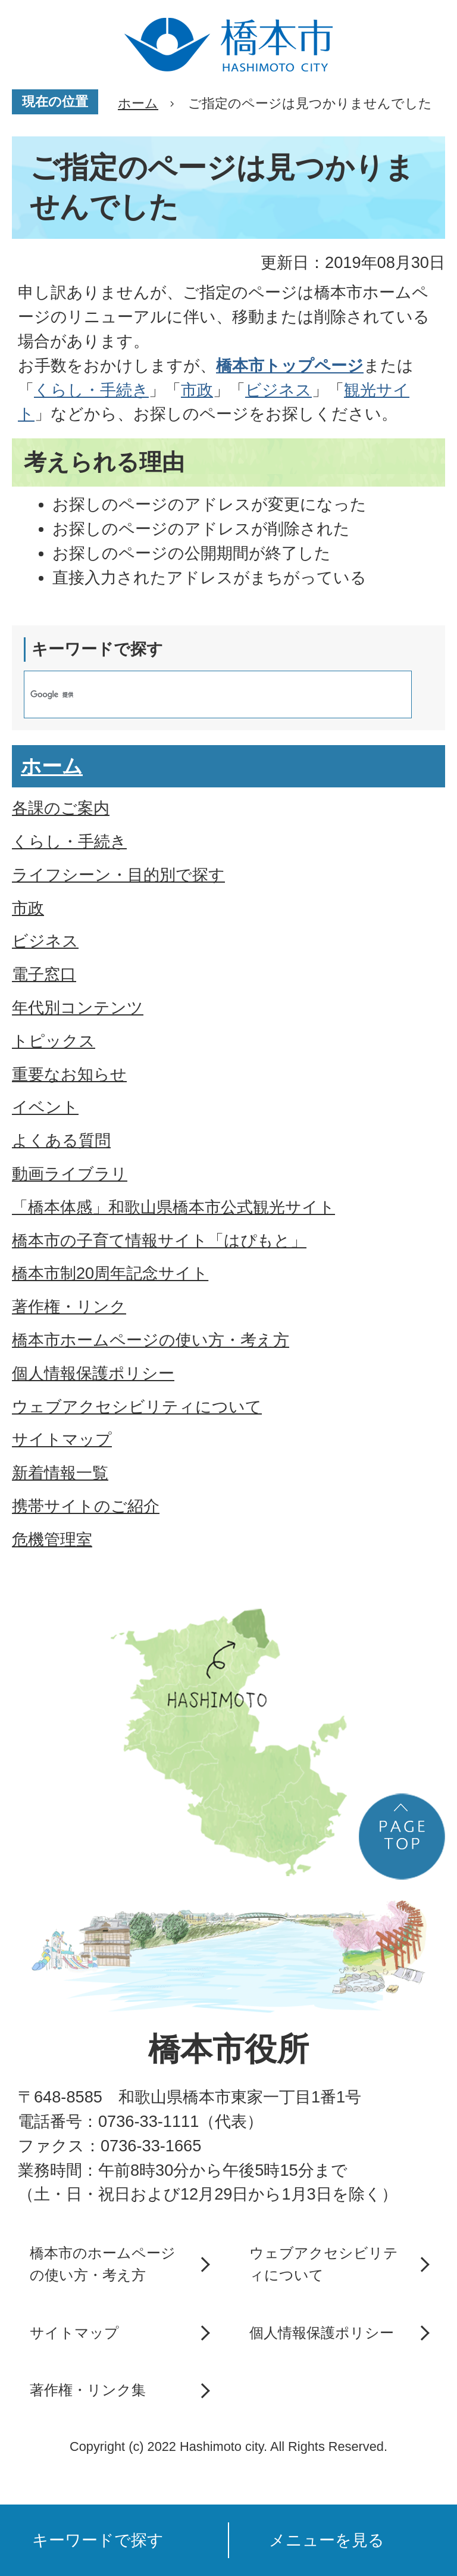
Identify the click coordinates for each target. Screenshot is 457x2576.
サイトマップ (62, 1439)
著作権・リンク (69, 1306)
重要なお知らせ (69, 1074)
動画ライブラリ (69, 1173)
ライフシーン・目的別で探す (118, 874)
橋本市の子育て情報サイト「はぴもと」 (159, 1240)
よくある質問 (61, 1140)
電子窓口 (44, 974)
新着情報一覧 (60, 1472)
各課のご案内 (60, 808)
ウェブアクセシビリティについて (137, 1406)
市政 (197, 390)
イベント (45, 1107)
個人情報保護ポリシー (93, 1373)
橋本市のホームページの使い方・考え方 (103, 2264)
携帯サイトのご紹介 (85, 1506)
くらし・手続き (91, 390)
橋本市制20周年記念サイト (110, 1273)
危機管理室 (52, 1539)
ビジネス (278, 390)
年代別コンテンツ (77, 1007)
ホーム (138, 103)
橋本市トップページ (290, 365)
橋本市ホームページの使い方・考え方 (150, 1340)
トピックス (53, 1041)
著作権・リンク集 (88, 2390)
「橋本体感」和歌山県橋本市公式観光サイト (173, 1207)
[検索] (205, 694)
